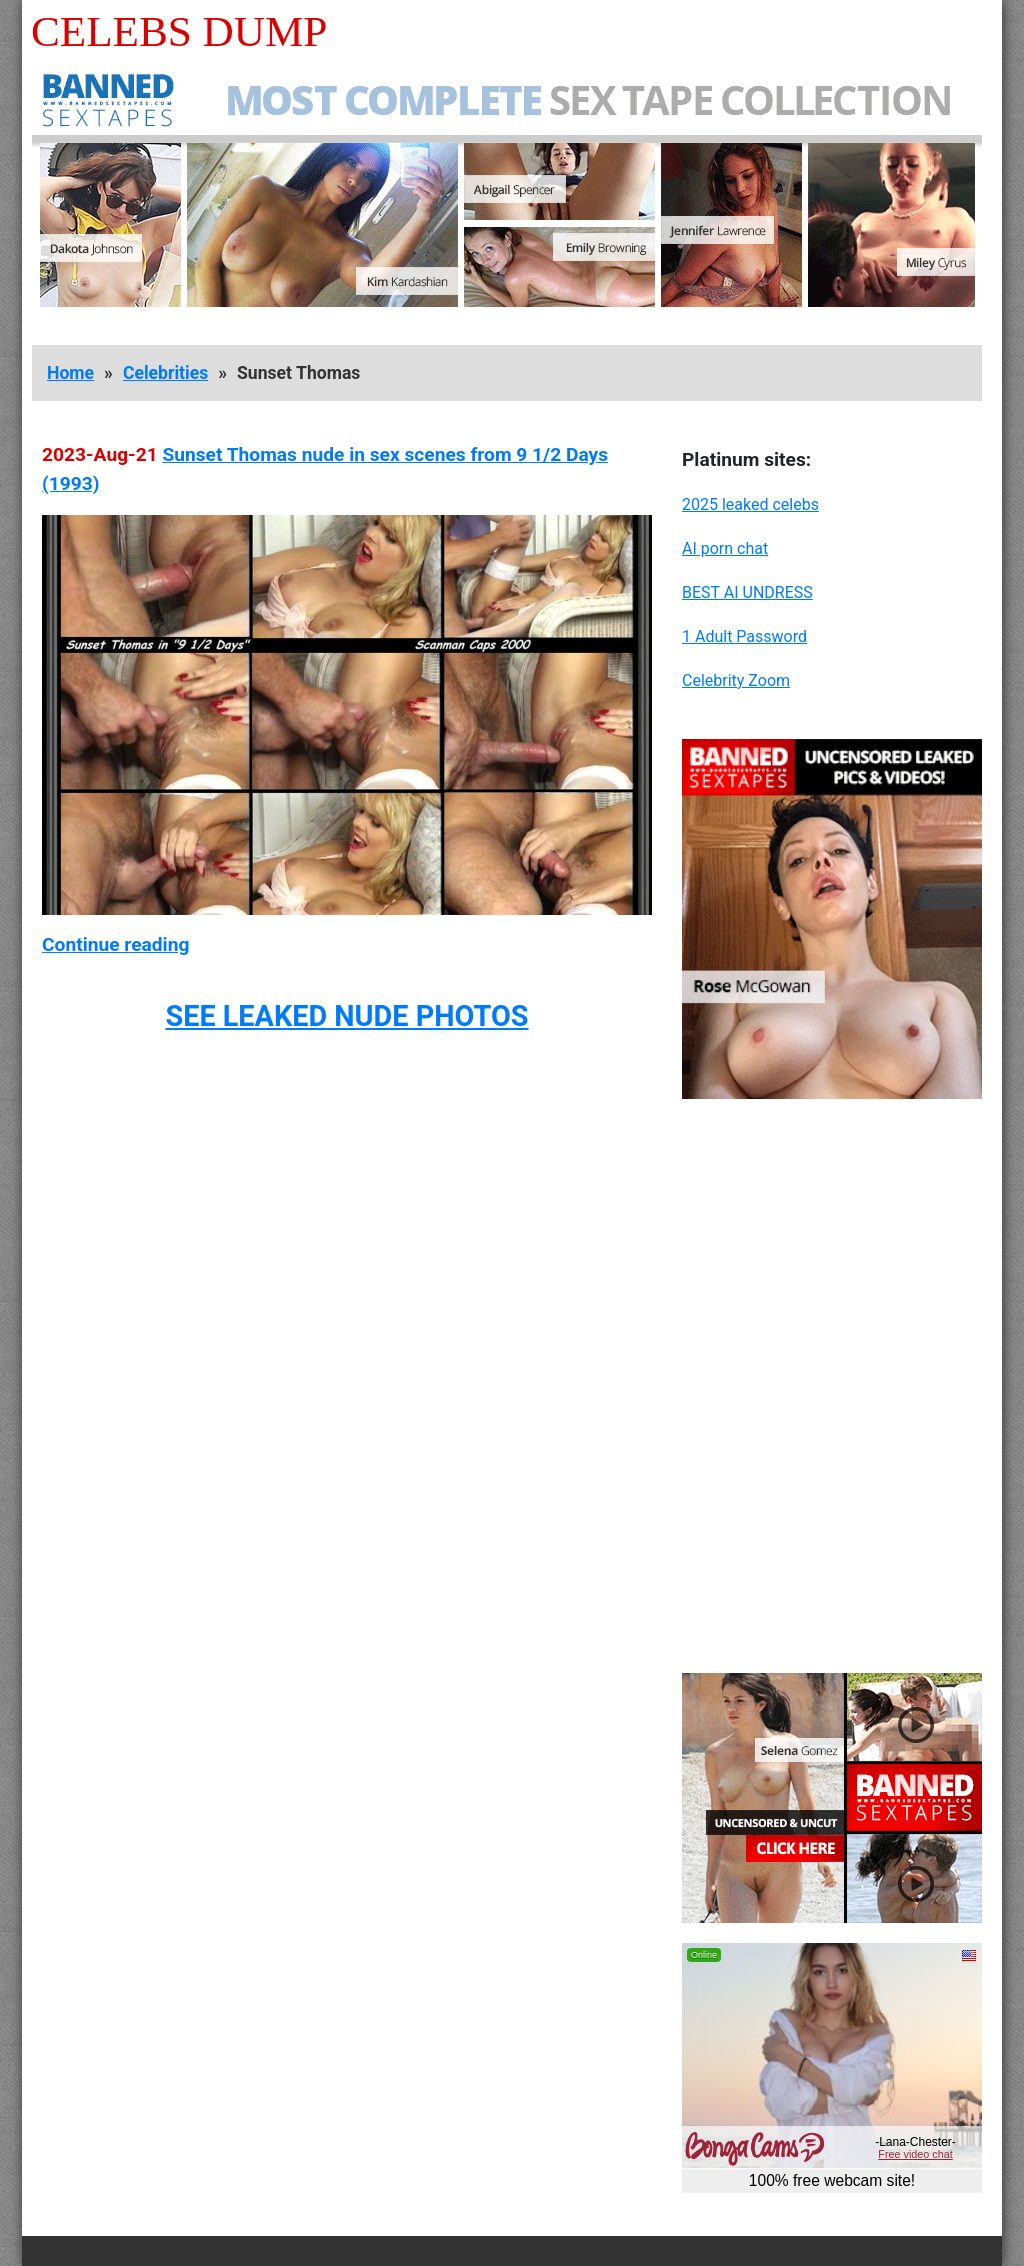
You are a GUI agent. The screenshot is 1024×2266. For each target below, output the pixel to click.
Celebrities (165, 373)
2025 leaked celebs (750, 504)
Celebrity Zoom (736, 680)
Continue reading (115, 944)
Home (70, 373)
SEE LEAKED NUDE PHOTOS (346, 1016)
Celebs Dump (179, 31)
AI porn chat (725, 548)
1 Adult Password (744, 636)
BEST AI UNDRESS (747, 592)
